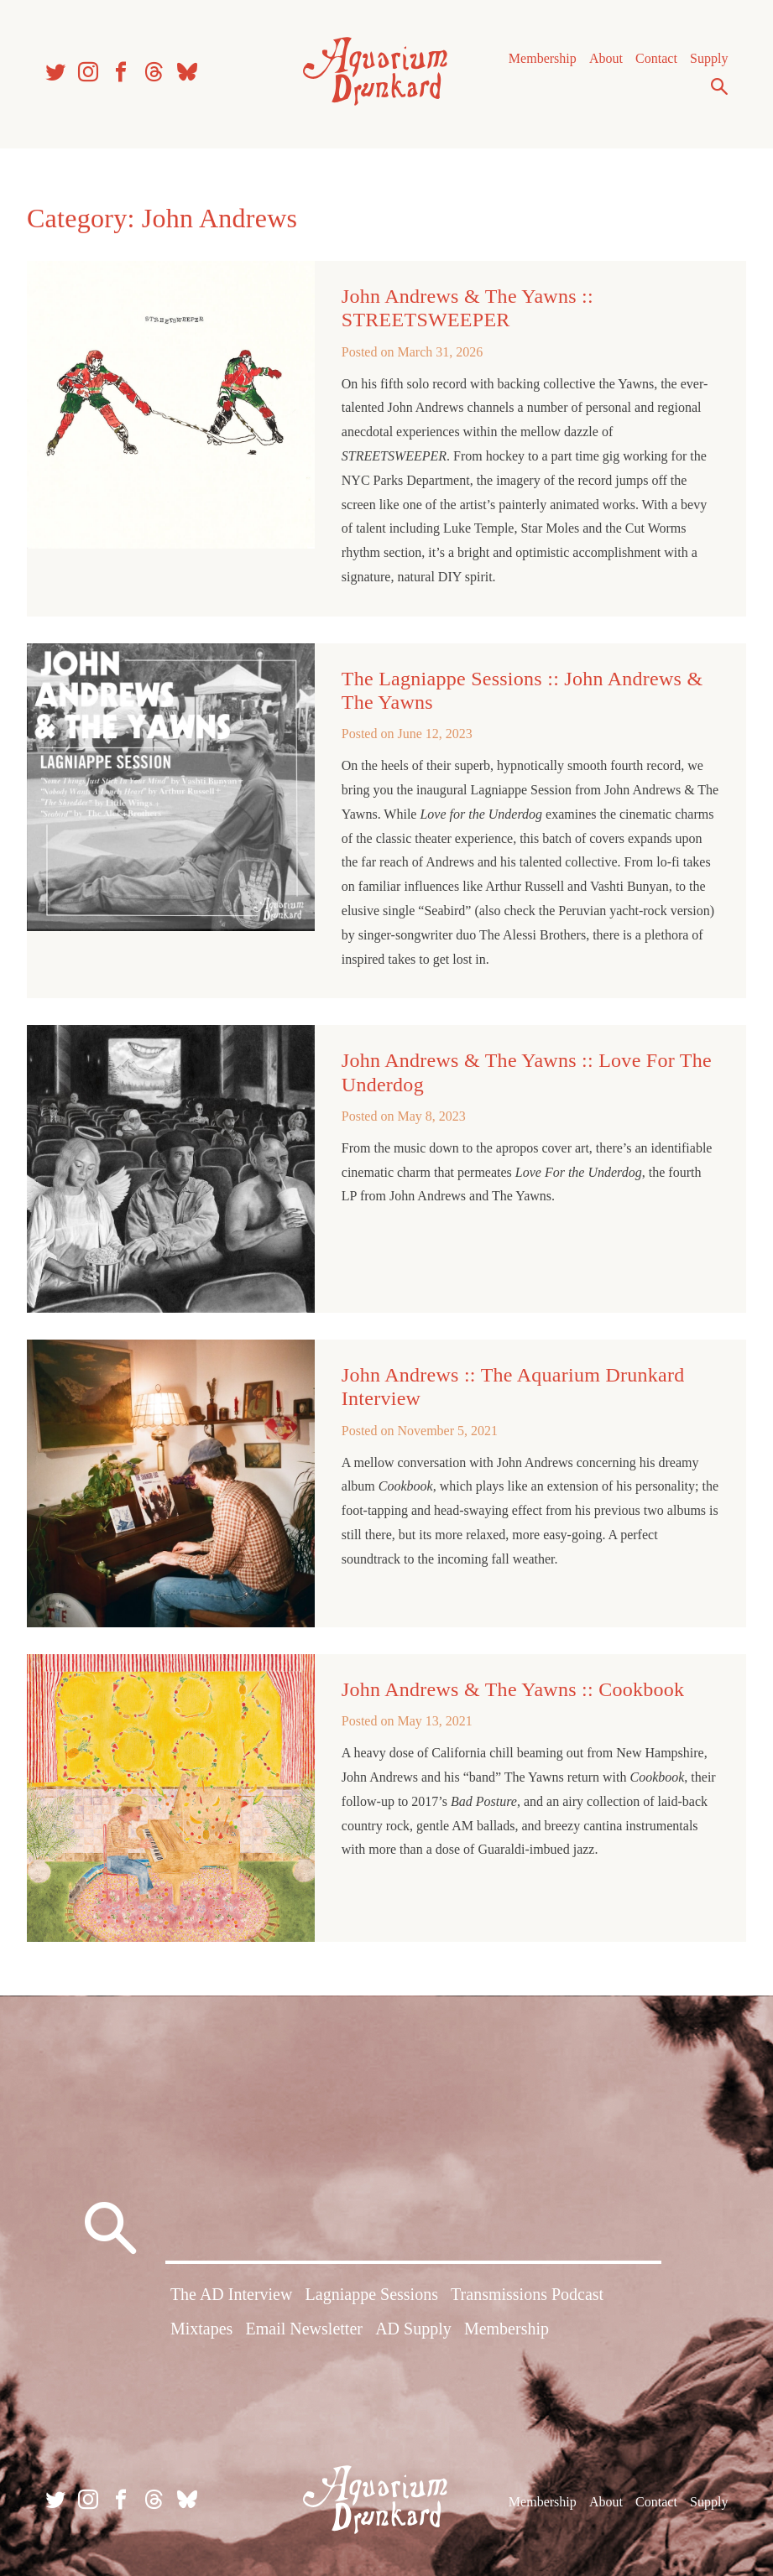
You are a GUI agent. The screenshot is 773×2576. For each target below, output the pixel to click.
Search (719, 86)
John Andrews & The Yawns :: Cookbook (513, 1689)
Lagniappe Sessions (372, 2294)
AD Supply (413, 2328)
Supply (709, 58)
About (606, 58)
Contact (656, 58)
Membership (543, 58)
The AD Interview (231, 2294)
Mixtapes (201, 2328)
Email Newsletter (304, 2328)
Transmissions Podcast (527, 2294)
